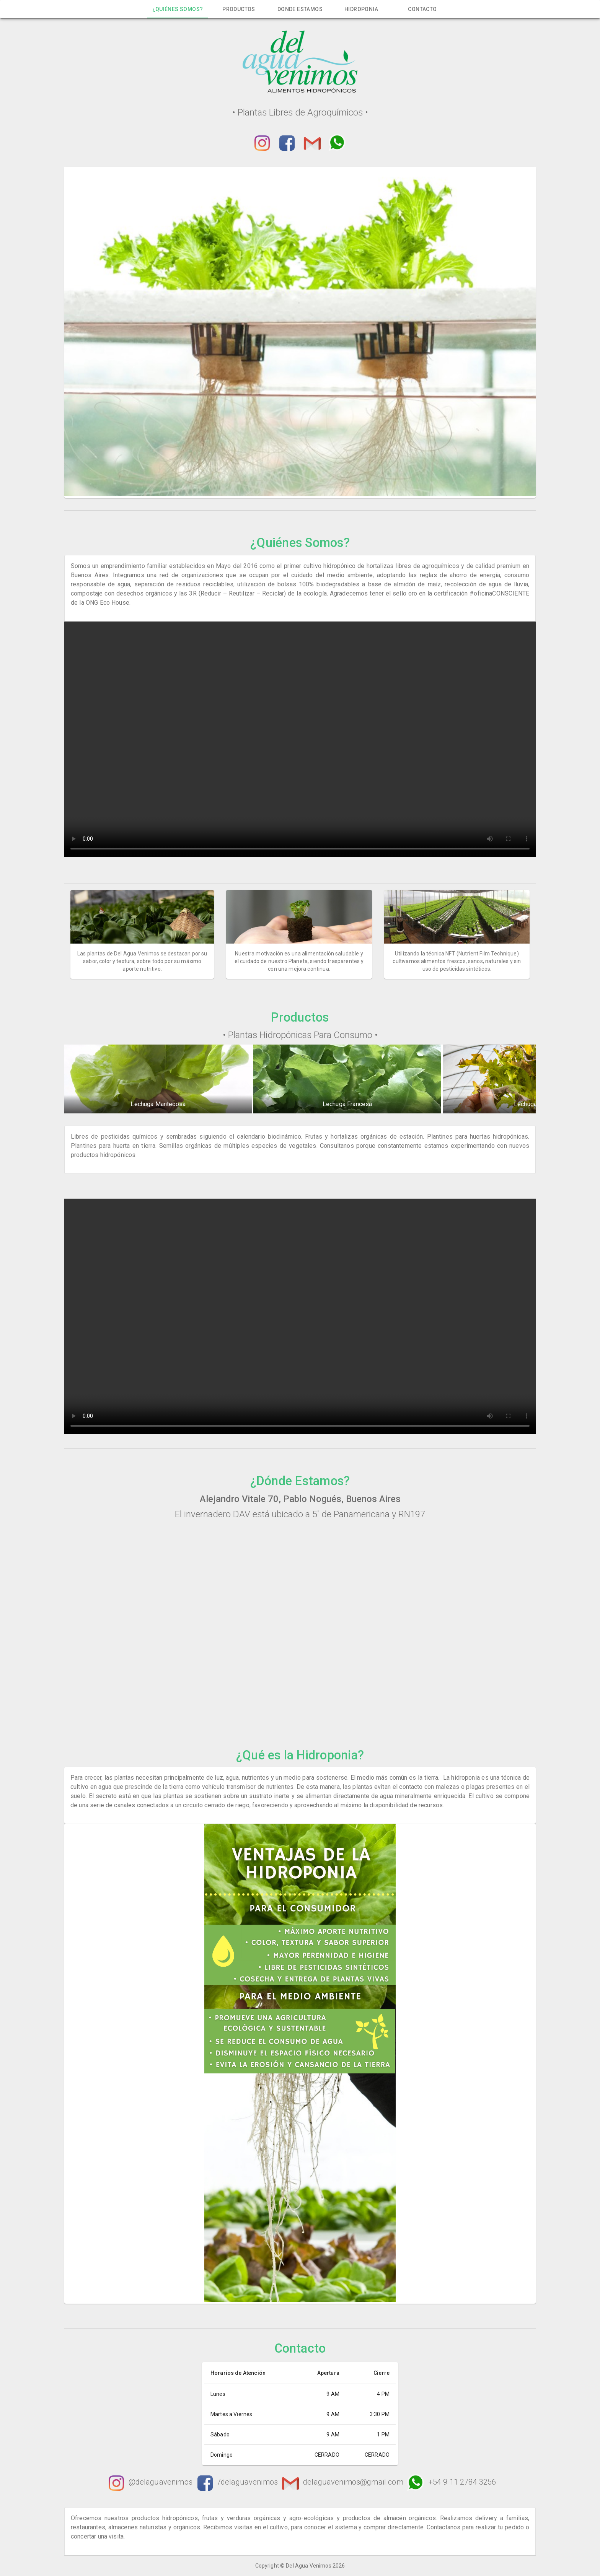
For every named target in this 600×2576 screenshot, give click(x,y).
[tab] (177, 9)
